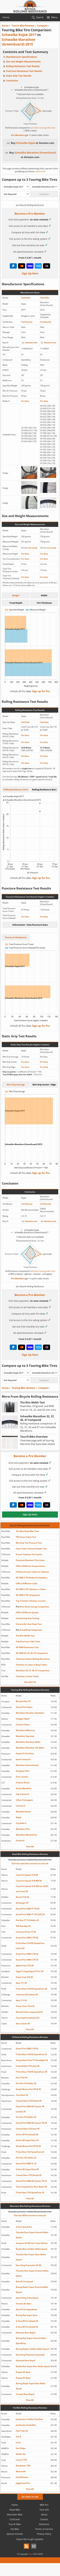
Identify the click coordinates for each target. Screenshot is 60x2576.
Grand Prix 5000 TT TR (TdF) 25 (30, 1914)
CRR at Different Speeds (27, 1612)
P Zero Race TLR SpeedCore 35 (30, 2192)
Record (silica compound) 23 (29, 2012)
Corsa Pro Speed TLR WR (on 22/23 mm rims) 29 (32, 1889)
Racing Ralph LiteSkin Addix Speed (32, 2349)
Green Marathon (23, 1788)
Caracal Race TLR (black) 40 (28, 2100)
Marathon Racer (23, 1811)
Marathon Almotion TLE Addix (30, 1747)
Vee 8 (18, 2436)
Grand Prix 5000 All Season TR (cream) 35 (30, 2109)
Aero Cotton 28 (23, 2023)
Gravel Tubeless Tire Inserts (29, 1554)
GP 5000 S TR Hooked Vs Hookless (31, 1577)
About (44, 2514)
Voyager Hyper (23, 1718)
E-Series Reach (23, 1782)
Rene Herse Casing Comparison (32, 1606)
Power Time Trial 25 (25, 2006)
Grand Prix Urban (24, 1707)
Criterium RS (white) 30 (27, 1994)
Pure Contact (22, 1776)
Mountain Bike (14, 2514)
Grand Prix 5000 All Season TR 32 (31, 2181)
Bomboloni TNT (23, 2465)
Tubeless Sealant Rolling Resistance (33, 1659)
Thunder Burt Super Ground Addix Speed (32, 2235)
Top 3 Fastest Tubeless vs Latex (31, 1600)
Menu (54, 17)
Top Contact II (22, 1794)
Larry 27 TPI (21, 2459)
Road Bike (14, 2509)
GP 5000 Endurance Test (27, 1647)
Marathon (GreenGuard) (27, 1765)
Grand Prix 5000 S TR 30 (27, 1954)
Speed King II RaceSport (27, 2297)
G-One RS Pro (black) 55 (27, 2326)
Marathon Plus (23, 1829)
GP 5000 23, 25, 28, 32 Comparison (32, 1653)
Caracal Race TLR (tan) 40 (28, 2066)
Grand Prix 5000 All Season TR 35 (31, 2123)
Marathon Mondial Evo (26, 1834)
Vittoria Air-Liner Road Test (29, 1624)
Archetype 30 (22, 1902)
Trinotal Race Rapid (25, 2394)
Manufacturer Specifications (21, 56)
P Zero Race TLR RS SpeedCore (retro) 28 (30, 1946)
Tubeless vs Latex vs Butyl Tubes (31, 1664)
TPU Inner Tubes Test (26, 1537)
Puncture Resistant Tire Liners (30, 1560)
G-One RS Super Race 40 (27, 2169)
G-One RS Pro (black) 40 (27, 2134)
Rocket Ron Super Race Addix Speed (33, 2366)
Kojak (18, 1817)
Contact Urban (23, 1724)
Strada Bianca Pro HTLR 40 (28, 2089)
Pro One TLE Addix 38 (26, 2083)
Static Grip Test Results (18, 75)
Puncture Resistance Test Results (24, 71)
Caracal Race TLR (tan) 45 (28, 2128)
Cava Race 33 (22, 2095)
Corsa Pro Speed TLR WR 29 (29, 1880)
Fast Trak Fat (22, 2430)
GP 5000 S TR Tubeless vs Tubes (31, 1589)
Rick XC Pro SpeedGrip (26, 2309)
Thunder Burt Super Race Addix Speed (31, 2257)
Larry (18, 2442)
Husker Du (21, 2454)
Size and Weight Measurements (23, 61)
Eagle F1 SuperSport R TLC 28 (29, 1971)
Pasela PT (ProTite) (25, 1753)
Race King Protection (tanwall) (30, 2354)
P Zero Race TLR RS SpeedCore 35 (31, 2071)
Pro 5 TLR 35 (21, 2077)
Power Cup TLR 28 (24, 1977)
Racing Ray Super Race (26, 2315)
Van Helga (20, 2448)
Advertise (44, 2524)
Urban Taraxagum (24, 1800)
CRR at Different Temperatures (30, 1566)
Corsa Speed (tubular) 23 (27, 2017)
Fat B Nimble (22, 2477)
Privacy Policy (44, 2533)
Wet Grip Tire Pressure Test (29, 1542)
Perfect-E (20, 1840)
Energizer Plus (22, 1771)
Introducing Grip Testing (27, 1618)
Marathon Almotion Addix (28, 1742)
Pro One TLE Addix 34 (26, 2117)
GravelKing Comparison (29, 1630)
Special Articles (15, 2533)
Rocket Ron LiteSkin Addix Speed (31, 2249)
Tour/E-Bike (14, 2524)
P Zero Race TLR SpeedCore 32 (30, 2152)
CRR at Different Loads (26, 1583)
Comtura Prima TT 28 (26, 1931)
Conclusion (12, 80)
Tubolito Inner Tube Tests (28, 1641)
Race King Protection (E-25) (28, 2265)
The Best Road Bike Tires (27, 1531)
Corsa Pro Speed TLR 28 (27, 1875)
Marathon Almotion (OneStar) (30, 1713)
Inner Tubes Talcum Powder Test (31, 1548)
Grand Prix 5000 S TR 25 (27, 1959)
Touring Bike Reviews (23, 1387)
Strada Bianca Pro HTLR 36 (28, 2146)
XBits (30, 2554)
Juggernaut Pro (23, 2483)
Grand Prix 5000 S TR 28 (27, 1937)
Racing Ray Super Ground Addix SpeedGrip (31, 2341)
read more (40, 171)
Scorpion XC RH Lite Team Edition (32, 2243)
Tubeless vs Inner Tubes (27, 1676)
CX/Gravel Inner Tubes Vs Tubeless (32, 1571)
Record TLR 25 (22, 1897)
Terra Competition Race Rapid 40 (31, 2186)
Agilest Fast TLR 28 (25, 1965)
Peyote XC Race (23, 2372)
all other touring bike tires (43, 127)
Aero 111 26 (21, 2000)
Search (40, 17)
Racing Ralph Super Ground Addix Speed (32, 2290)
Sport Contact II (23, 1759)
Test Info (44, 2509)
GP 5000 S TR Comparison (28, 1595)
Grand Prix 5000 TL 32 (26, 2163)
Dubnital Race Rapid (25, 2332)
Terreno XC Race (23, 2303)
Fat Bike (15, 2529)
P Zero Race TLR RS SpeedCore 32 (31, 2054)
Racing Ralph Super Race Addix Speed (30, 2386)
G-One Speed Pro (24, 2227)
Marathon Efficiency (25, 1730)
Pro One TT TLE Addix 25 (27, 1920)
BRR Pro (44, 2504)
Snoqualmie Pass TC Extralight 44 (32, 2060)
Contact (44, 2519)
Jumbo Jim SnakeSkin (26, 2425)
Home (6, 17)
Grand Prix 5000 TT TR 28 (27, 1908)
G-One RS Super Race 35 (27, 2140)
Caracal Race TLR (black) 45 (28, 2175)
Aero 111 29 (21, 1983)
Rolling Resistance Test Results (23, 66)
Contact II (20, 1805)
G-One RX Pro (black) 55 (27, 2321)
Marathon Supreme (25, 1736)
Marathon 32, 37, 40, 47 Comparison (32, 1670)
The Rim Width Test (25, 1635)
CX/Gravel (14, 2519)
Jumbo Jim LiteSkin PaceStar (29, 2419)
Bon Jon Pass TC (23, 1701)
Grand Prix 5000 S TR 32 (27, 2048)
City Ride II (21, 1823)
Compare (43, 1387)
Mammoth (21, 2471)
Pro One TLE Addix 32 (26, 2157)
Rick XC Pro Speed (24, 2281)
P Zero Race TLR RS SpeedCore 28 (31, 1988)
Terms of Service (44, 2529)
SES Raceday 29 (23, 1926)
